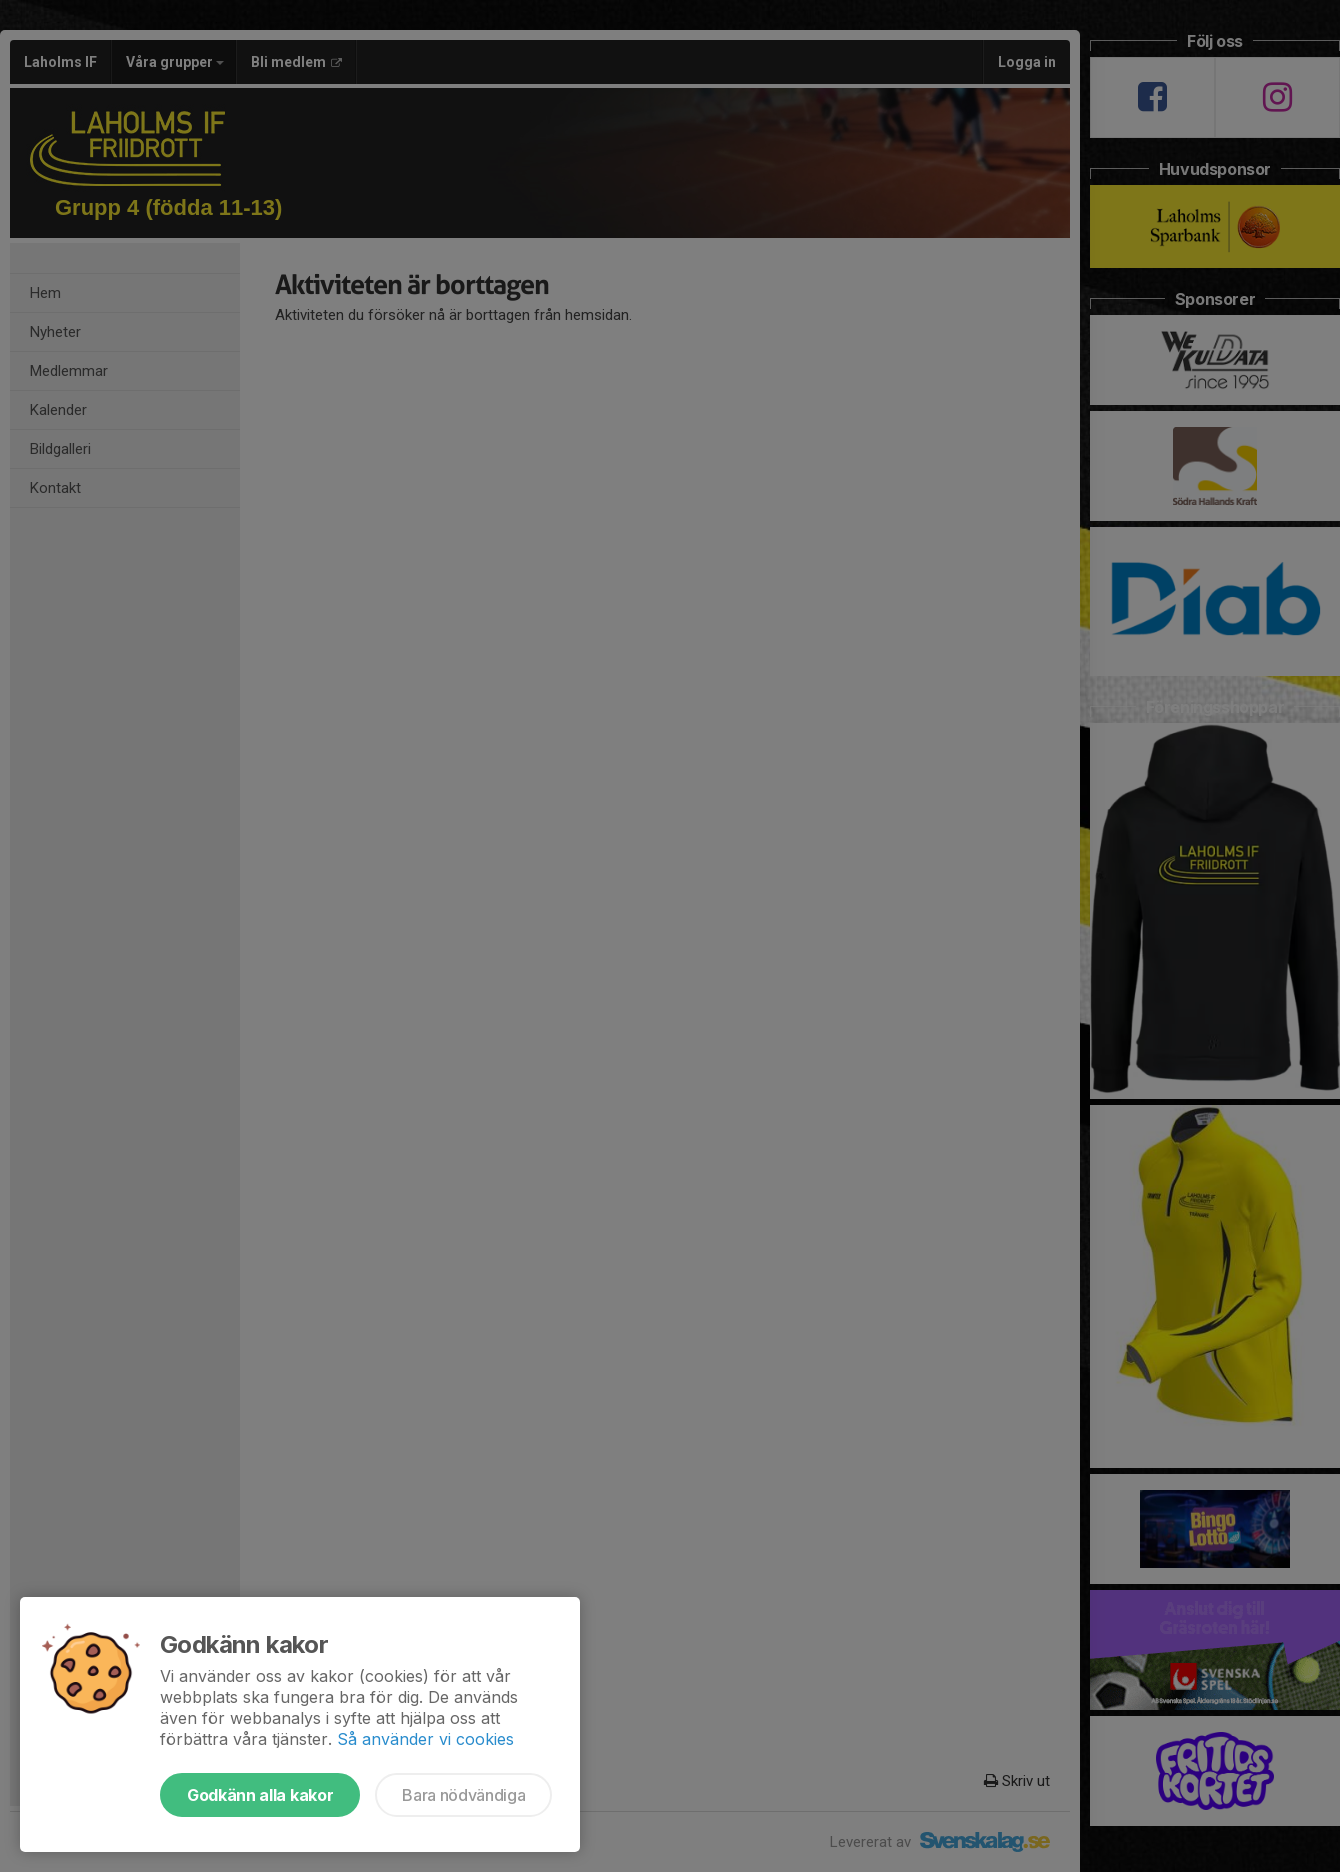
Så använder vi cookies (425, 1739)
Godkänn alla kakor (260, 1795)
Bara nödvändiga (463, 1795)
